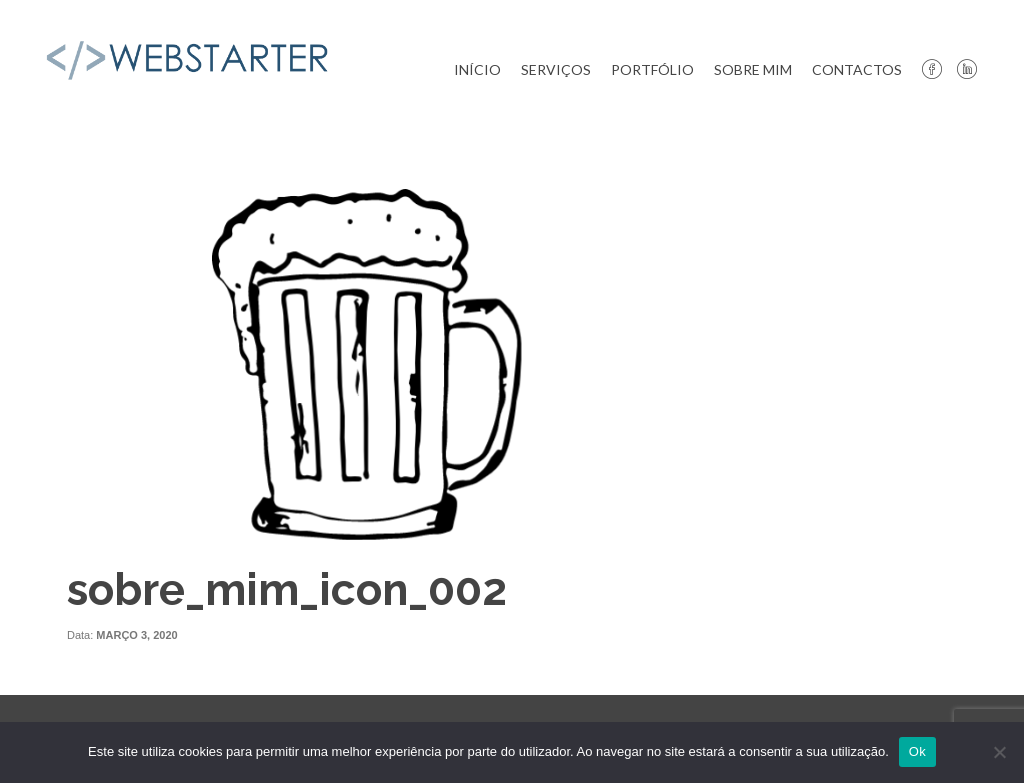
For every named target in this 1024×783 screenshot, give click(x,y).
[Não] (999, 752)
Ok (917, 751)
